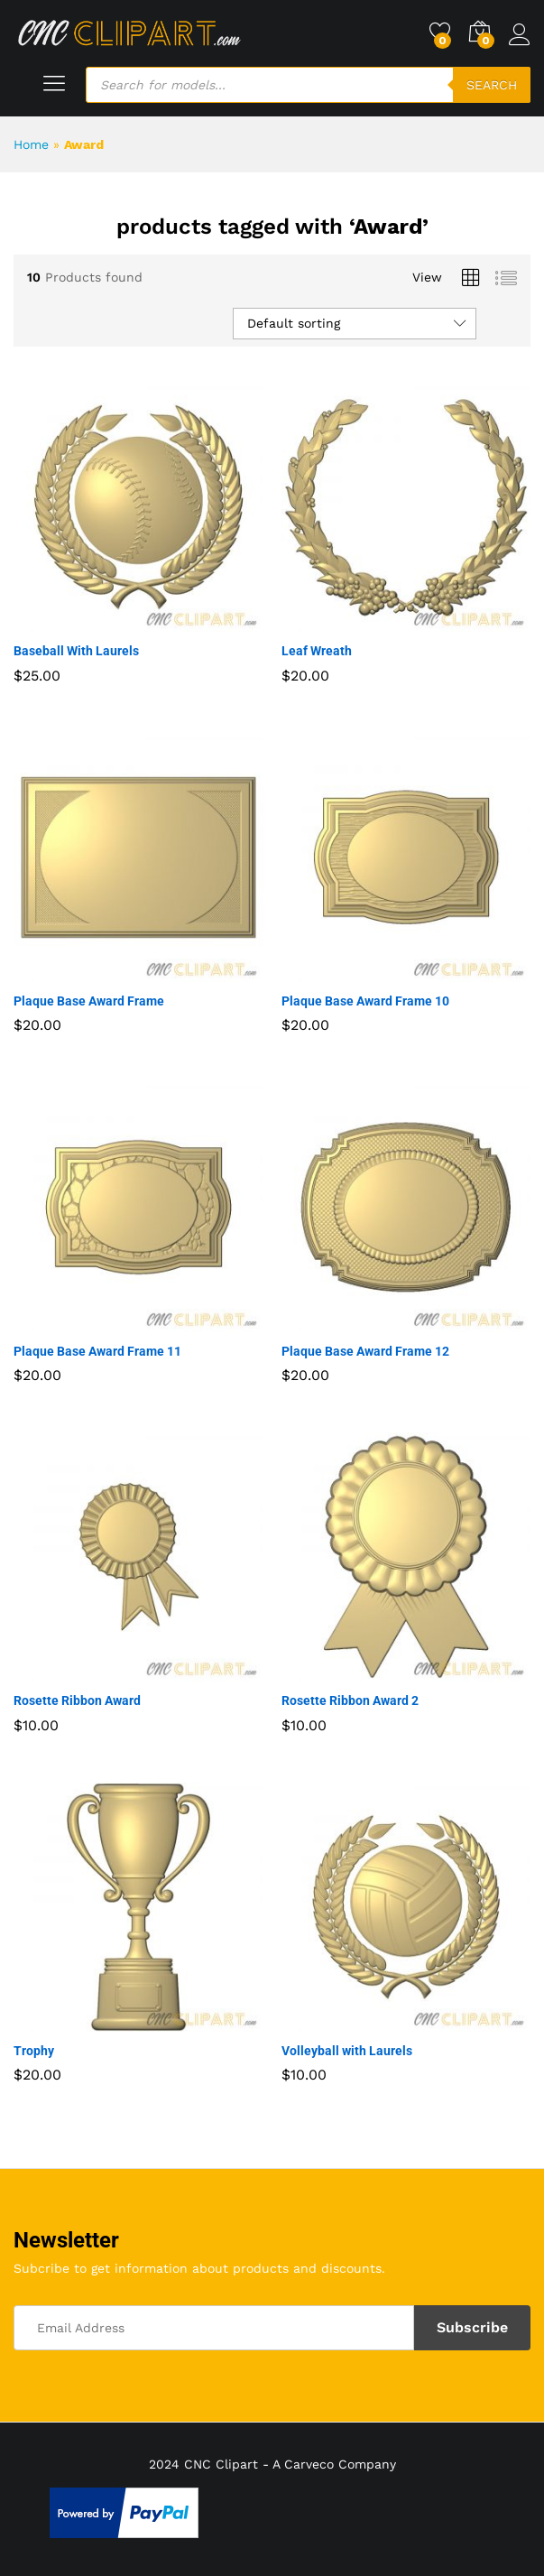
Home (31, 144)
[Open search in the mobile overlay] (308, 85)
